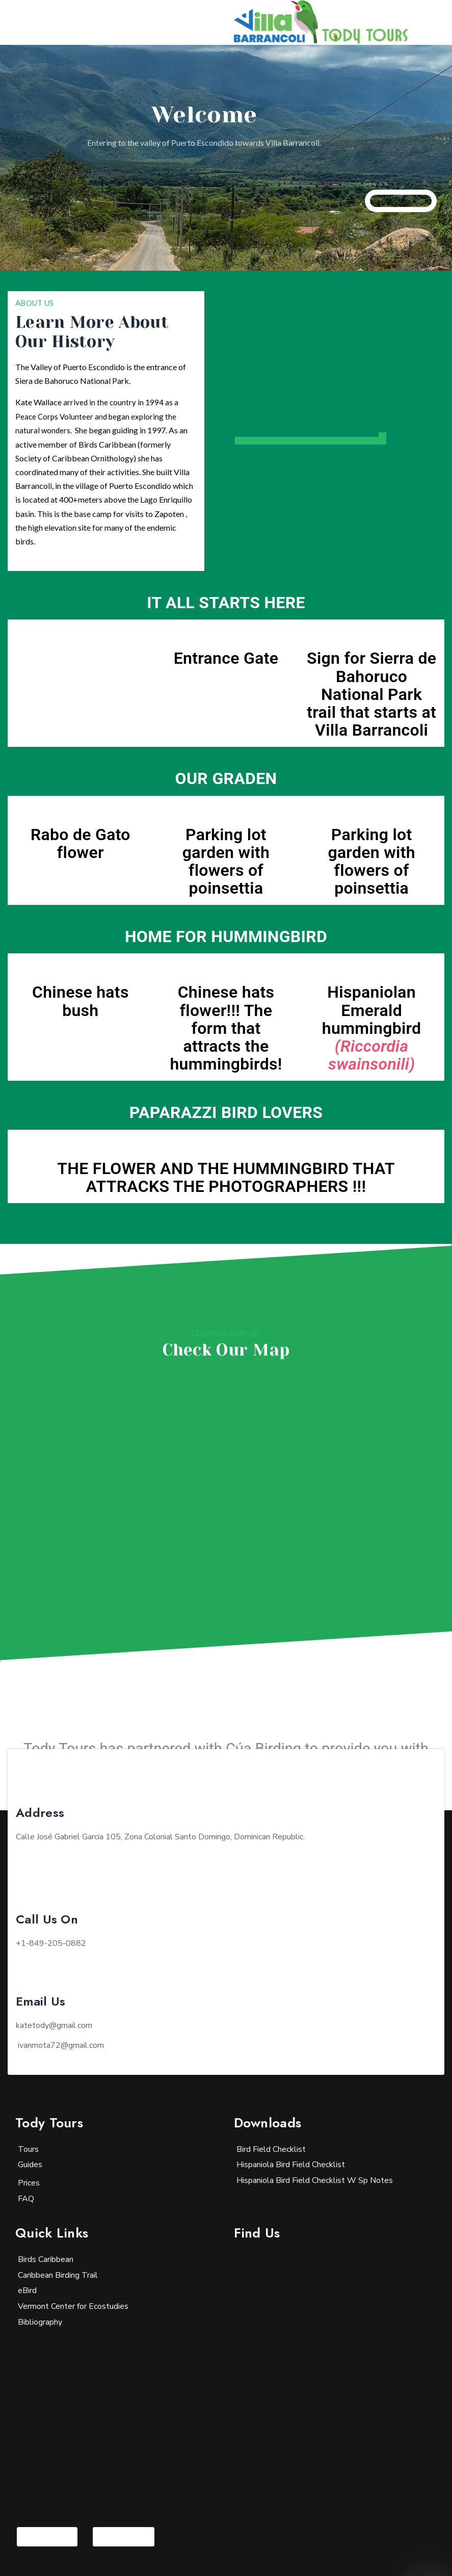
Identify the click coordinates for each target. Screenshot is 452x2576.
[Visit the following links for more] (47, 2536)
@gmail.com (61, 2045)
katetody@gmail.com (54, 2025)
